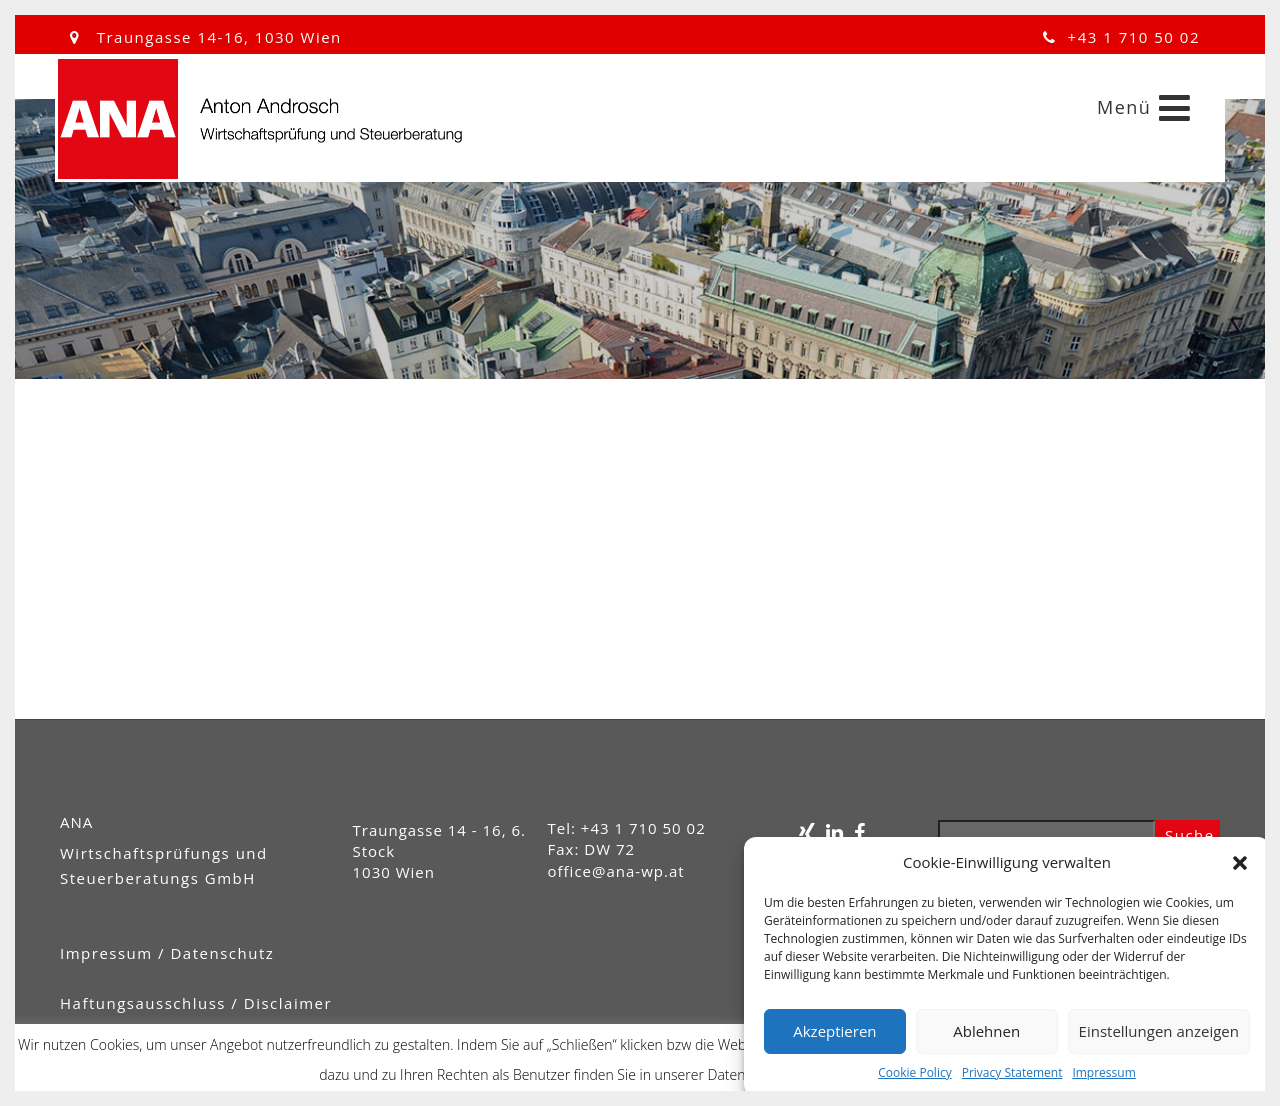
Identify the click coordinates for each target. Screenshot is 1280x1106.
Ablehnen (986, 1031)
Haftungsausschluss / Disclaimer (196, 1003)
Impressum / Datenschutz (167, 953)
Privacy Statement (1012, 1072)
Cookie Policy (914, 1072)
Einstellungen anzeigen (1159, 1031)
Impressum (1103, 1072)
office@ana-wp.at (616, 871)
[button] (1240, 863)
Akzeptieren (834, 1031)
